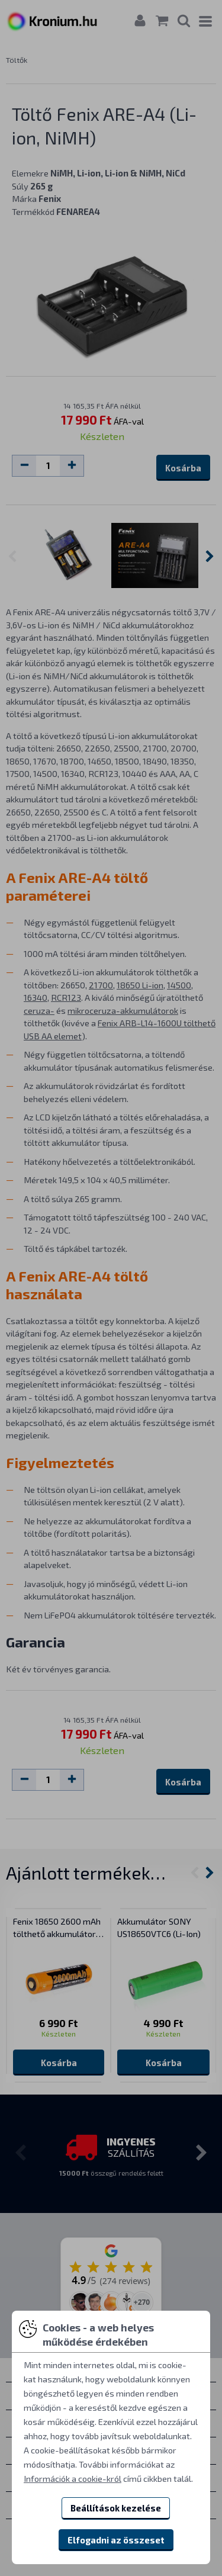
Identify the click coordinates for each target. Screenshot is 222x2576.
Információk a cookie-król (72, 2478)
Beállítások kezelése (115, 2508)
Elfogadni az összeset (116, 2540)
